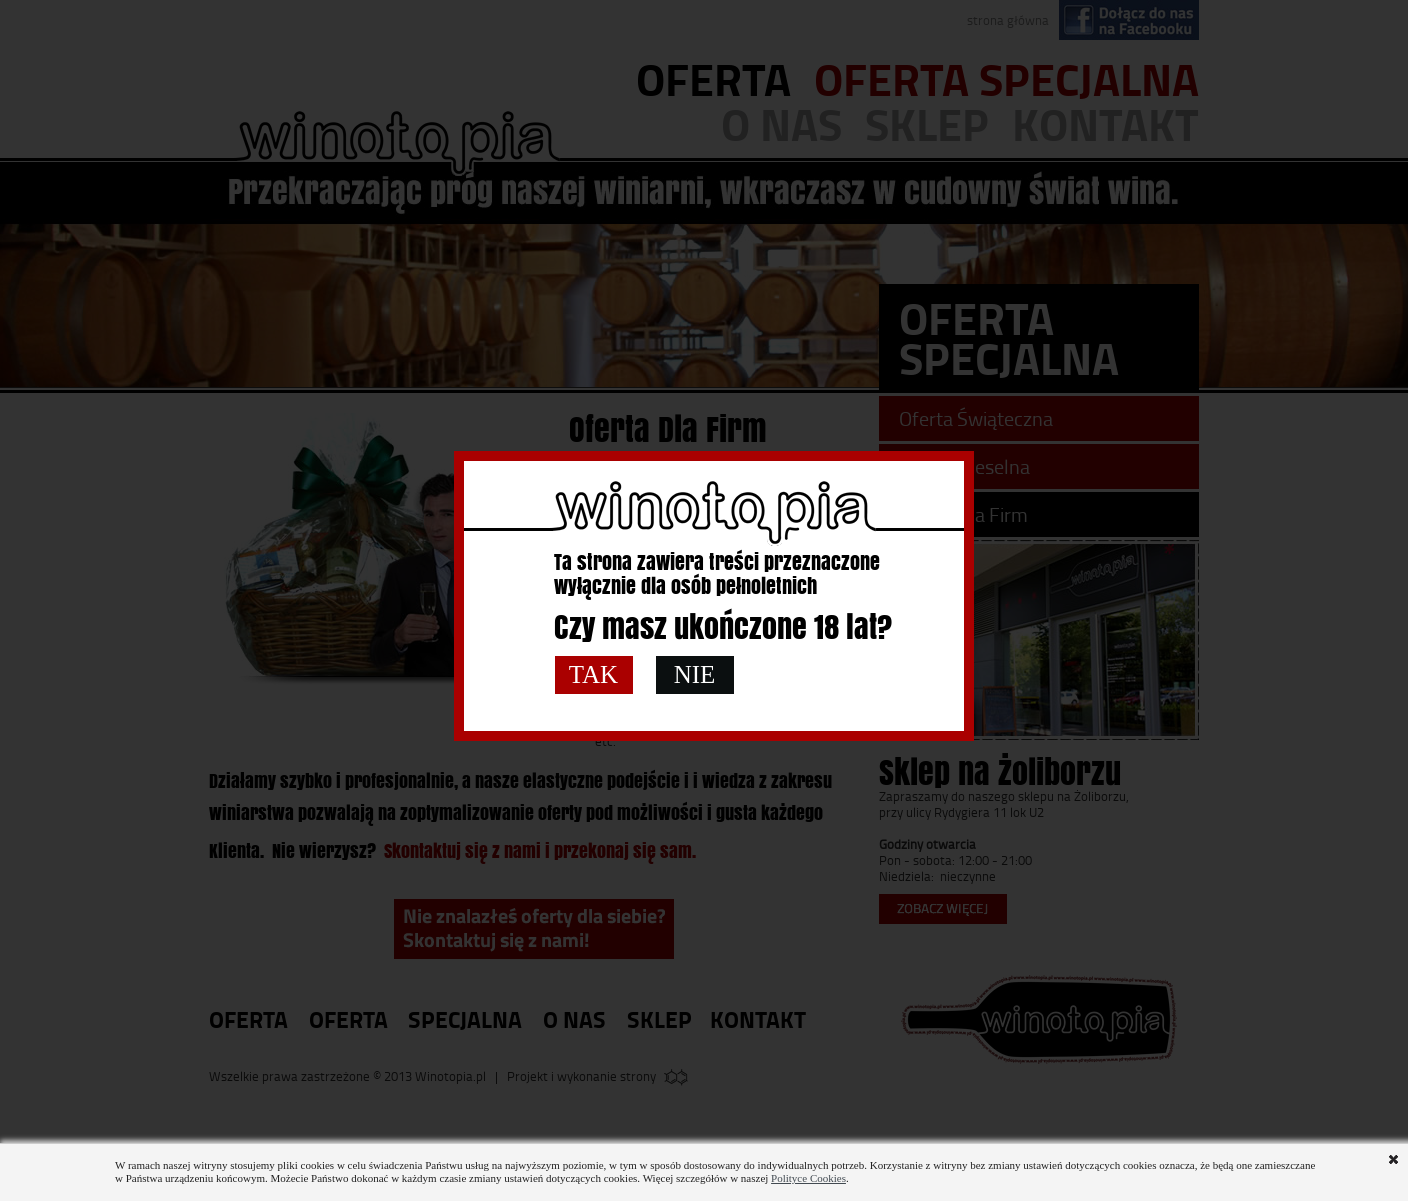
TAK (593, 674)
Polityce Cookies (808, 1178)
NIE (695, 674)
